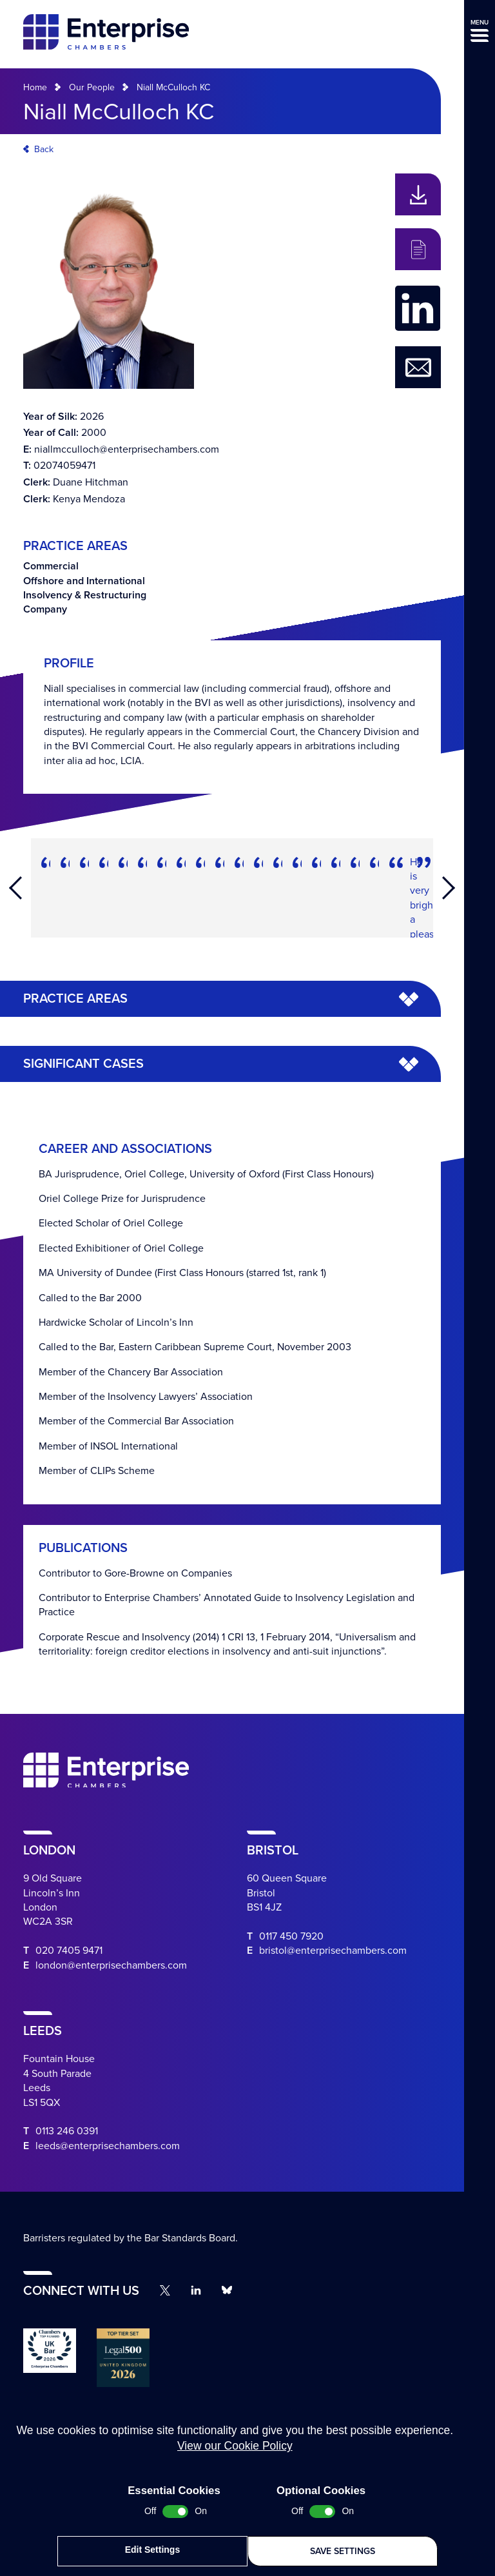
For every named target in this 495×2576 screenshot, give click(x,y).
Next (448, 888)
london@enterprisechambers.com (111, 1965)
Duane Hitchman (90, 482)
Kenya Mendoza (89, 499)
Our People (92, 87)
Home (35, 87)
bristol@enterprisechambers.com (333, 1950)
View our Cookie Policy (235, 2450)
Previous (15, 888)
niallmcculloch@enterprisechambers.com (126, 449)
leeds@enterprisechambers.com (107, 2145)
